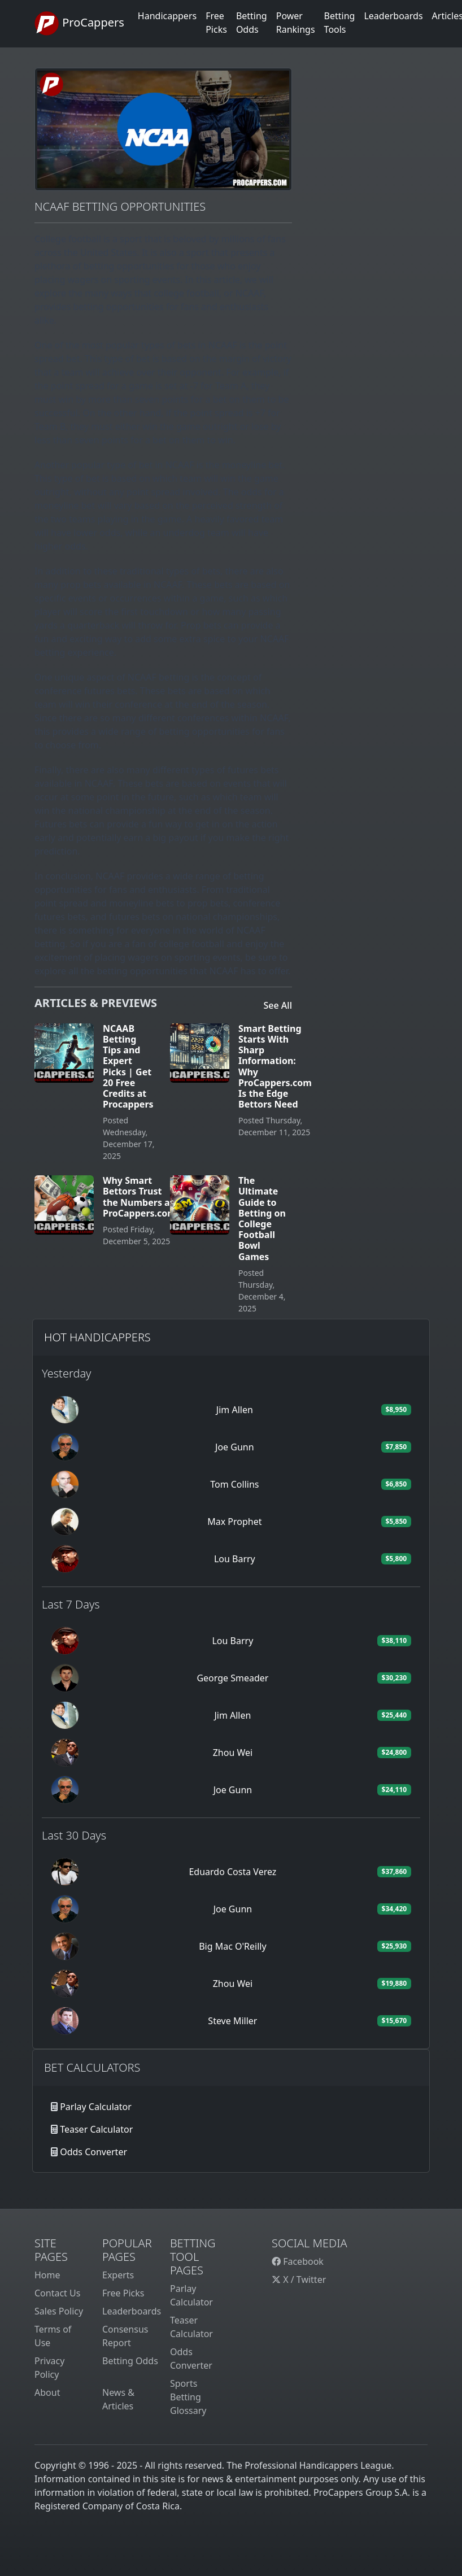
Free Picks (123, 2293)
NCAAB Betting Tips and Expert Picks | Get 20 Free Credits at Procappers (128, 1066)
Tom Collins (234, 1484)
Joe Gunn (234, 1447)
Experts (118, 2275)
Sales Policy (58, 2311)
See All (278, 1005)
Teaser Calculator (96, 2129)
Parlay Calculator (96, 2106)
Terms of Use (52, 2336)
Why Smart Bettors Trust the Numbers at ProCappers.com (139, 1196)
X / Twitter (299, 2279)
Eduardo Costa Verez (232, 1871)
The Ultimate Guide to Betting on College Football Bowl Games (262, 1218)
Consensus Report (125, 2336)
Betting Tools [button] (339, 23)
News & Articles (118, 2399)
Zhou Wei (232, 1752)
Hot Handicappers (97, 1337)
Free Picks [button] (216, 23)
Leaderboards (393, 16)
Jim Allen (234, 1409)
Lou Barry (234, 1559)
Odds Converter (93, 2152)
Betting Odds (130, 2361)
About (47, 2392)
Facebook (298, 2261)
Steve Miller (232, 2021)
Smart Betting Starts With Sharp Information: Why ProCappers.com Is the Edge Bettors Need (275, 1066)
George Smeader (232, 1678)
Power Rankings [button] (295, 23)
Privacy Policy (49, 2368)
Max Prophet (234, 1521)
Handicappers (167, 16)
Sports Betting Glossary (188, 2397)
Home (47, 2275)
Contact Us (57, 2293)
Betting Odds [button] (251, 23)
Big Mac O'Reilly (232, 1946)
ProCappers (79, 23)
